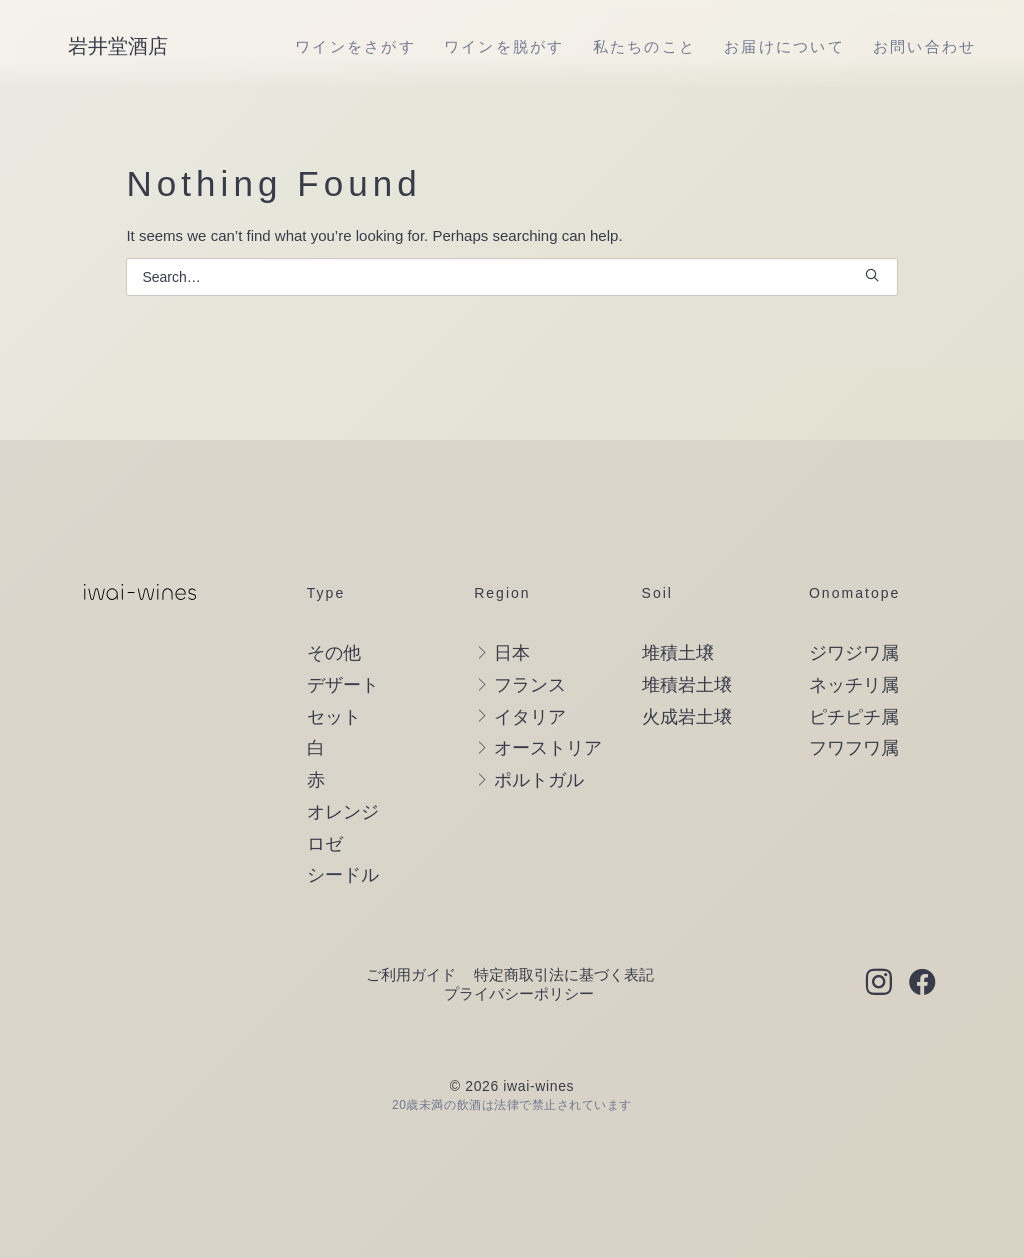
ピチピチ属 (854, 717)
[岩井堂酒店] (118, 46)
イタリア (530, 717)
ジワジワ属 (854, 653)
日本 (512, 653)
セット (334, 717)
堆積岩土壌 (687, 685)
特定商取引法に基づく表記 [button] (564, 974)
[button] (872, 275)
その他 (334, 653)
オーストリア (548, 748)
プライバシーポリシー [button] (519, 993)
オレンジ (343, 812)
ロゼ (325, 844)
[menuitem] (355, 46)
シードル (343, 875)
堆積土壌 (678, 653)
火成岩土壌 (687, 717)
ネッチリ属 (854, 685)
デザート (343, 685)
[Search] (511, 277)
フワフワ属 (854, 748)
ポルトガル (539, 780)
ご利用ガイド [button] (411, 974)
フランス (530, 685)
